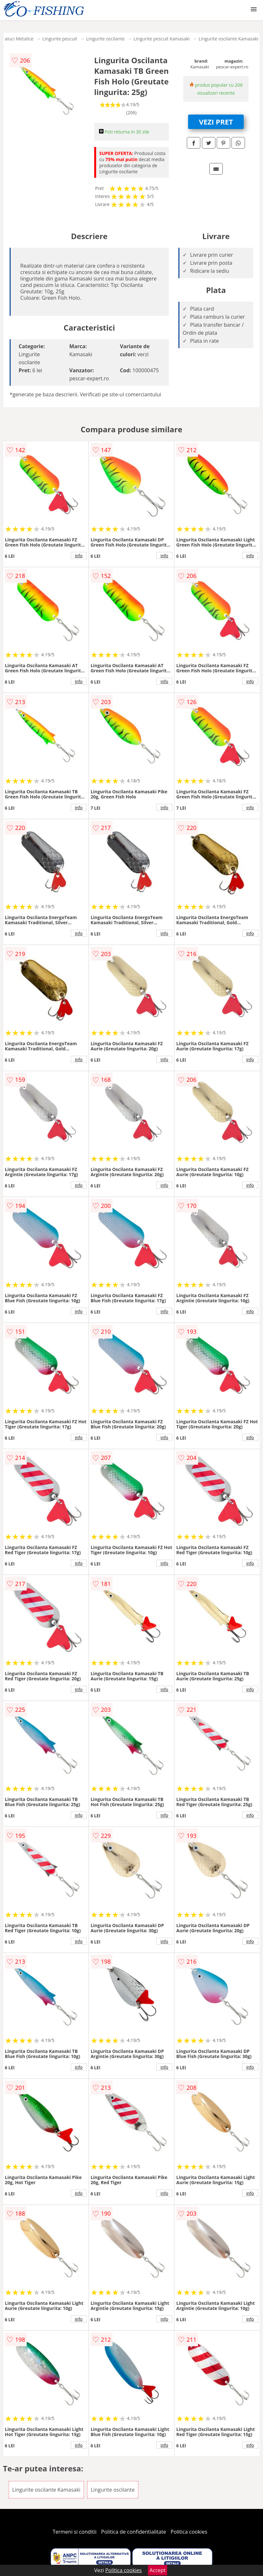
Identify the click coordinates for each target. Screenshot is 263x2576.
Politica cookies (189, 2531)
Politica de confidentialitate (133, 2531)
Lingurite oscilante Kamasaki (228, 39)
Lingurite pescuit (59, 39)
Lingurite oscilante (105, 39)
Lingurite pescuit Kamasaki (162, 39)
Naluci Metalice (17, 39)
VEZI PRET (216, 121)
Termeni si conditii (75, 2531)
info (79, 555)
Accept (158, 2570)
